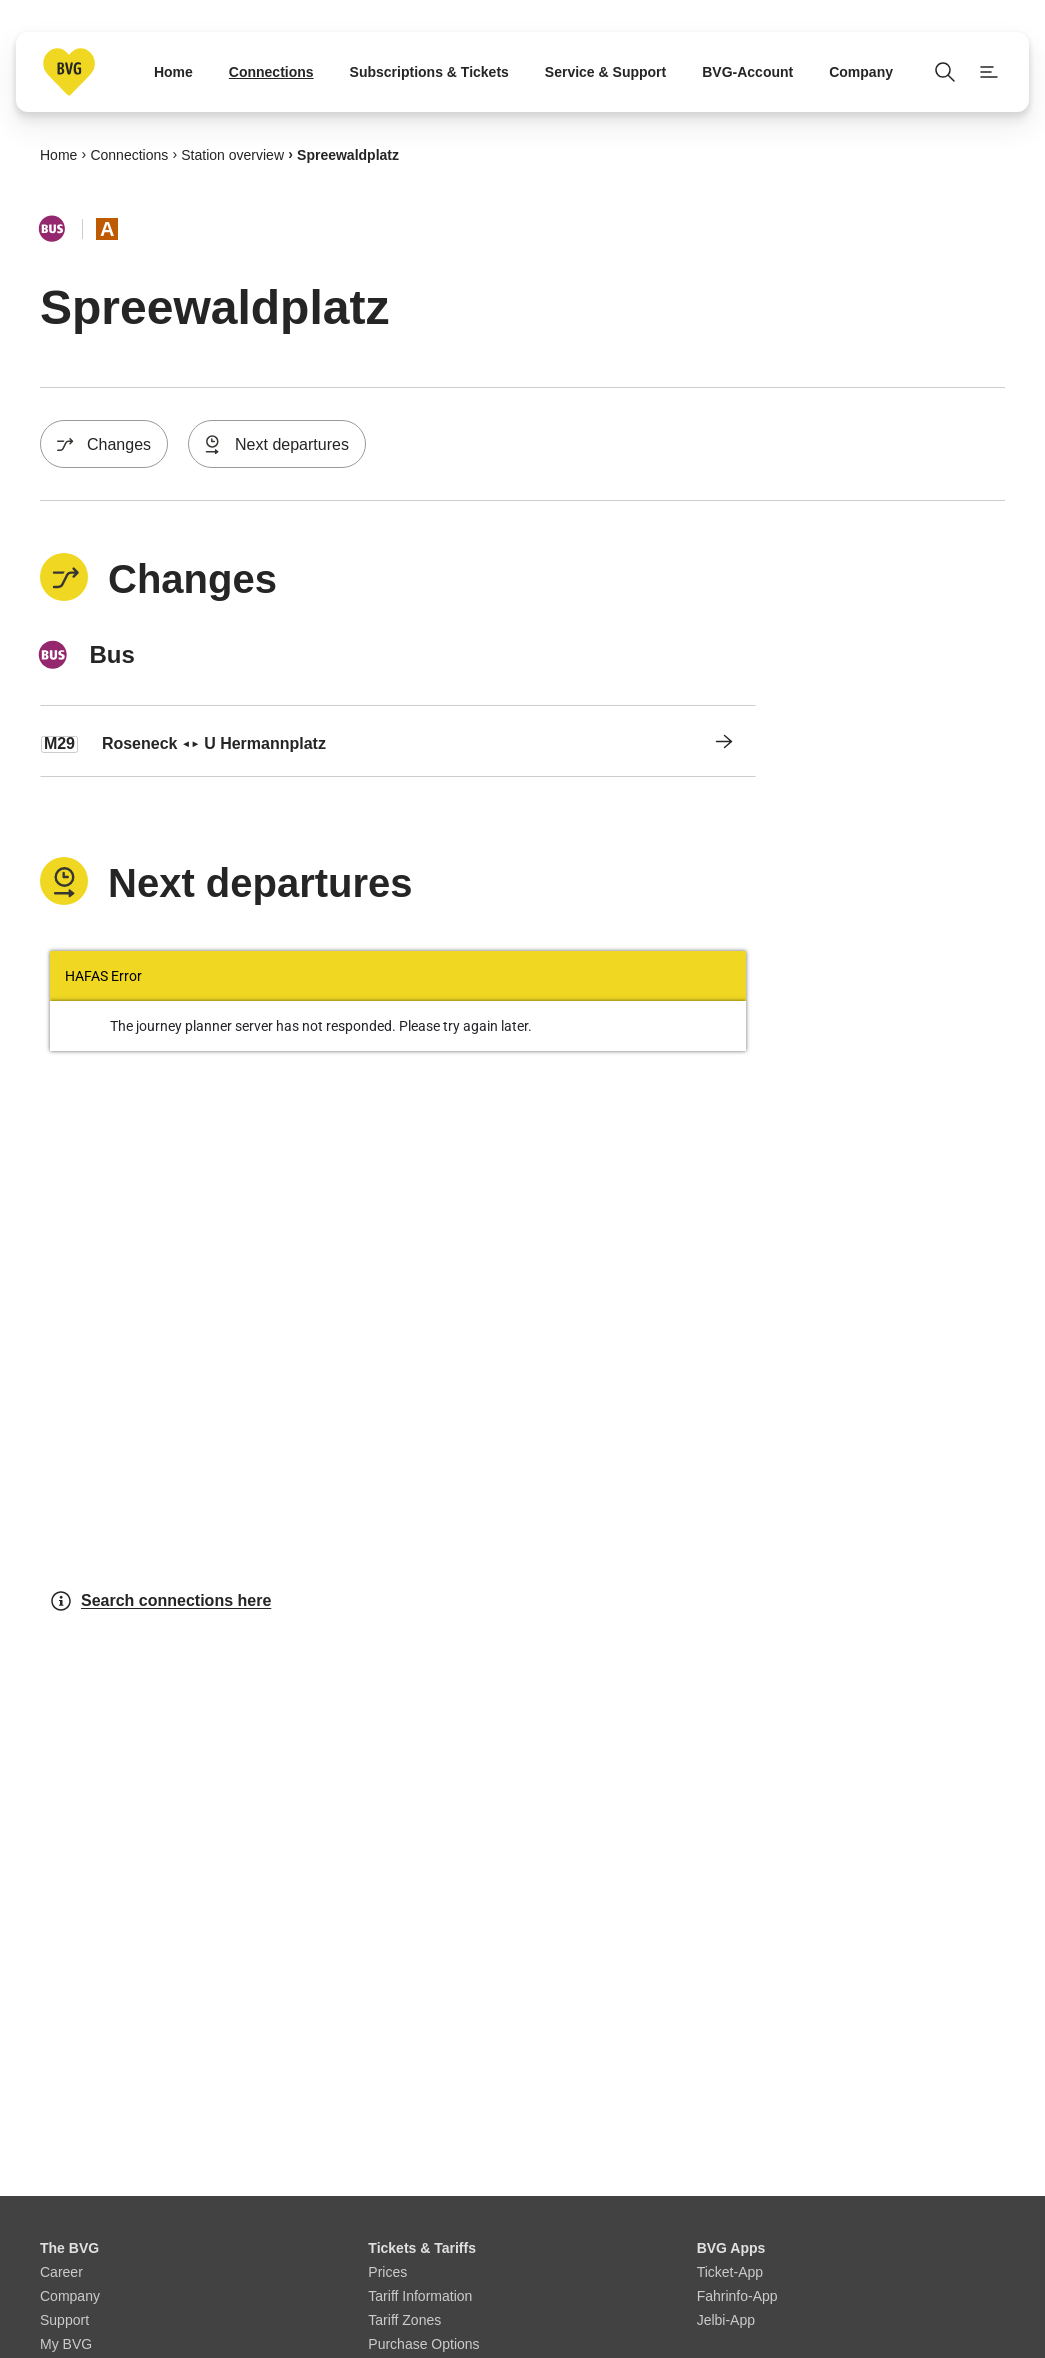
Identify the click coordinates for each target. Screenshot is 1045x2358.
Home (58, 154)
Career (61, 2272)
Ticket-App (730, 2272)
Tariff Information (420, 2296)
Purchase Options (423, 2344)
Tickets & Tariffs (422, 2248)
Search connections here (160, 1601)
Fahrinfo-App (737, 2296)
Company (70, 2296)
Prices (387, 2272)
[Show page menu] (989, 72)
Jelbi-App (726, 2320)
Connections (129, 154)
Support (64, 2320)
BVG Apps (731, 2248)
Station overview (232, 154)
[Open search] (945, 72)
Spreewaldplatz (348, 154)
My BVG (66, 2344)
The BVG (69, 2248)
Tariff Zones (404, 2320)
